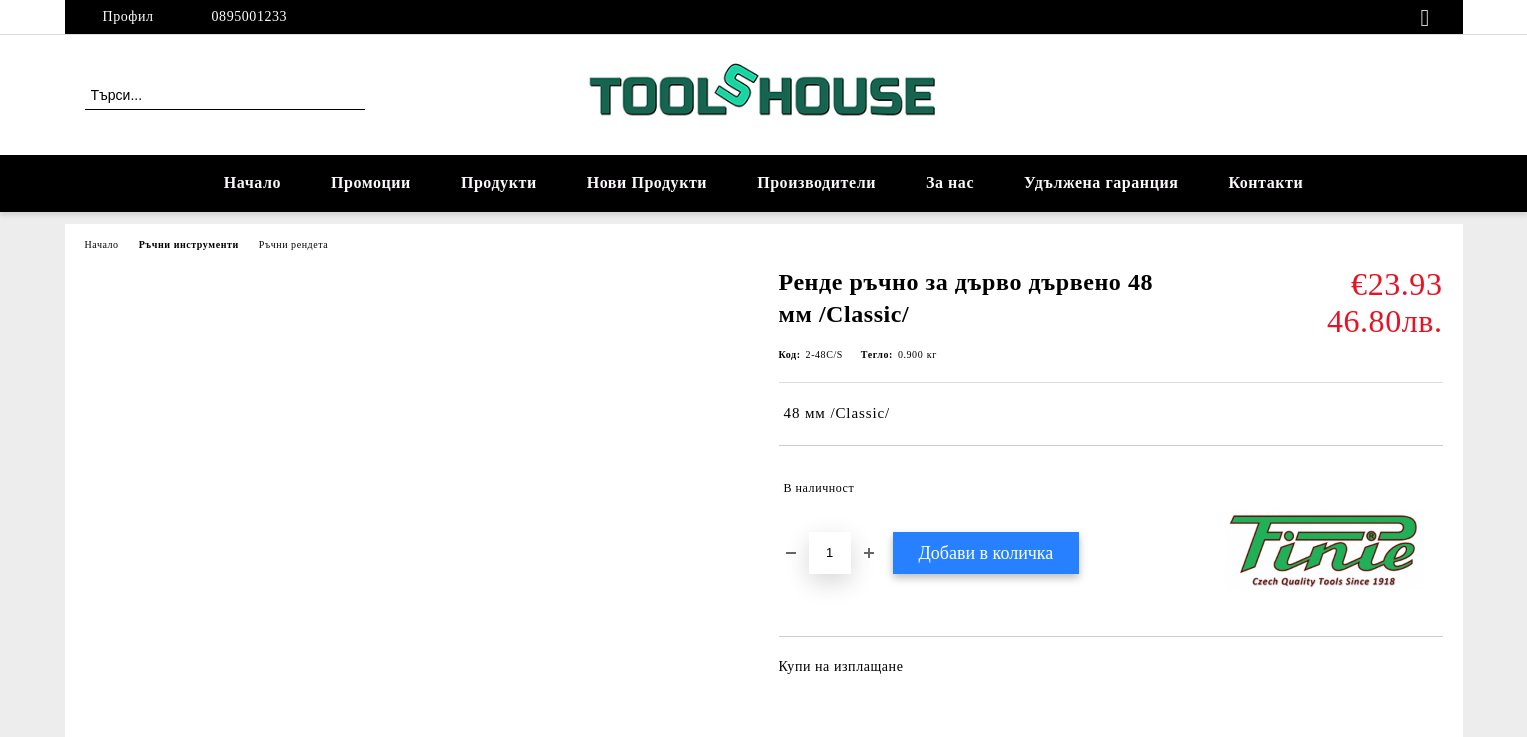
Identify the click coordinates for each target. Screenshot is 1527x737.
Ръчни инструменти (189, 244)
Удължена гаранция (1101, 182)
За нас (950, 182)
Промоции (371, 182)
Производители (816, 182)
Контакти (1265, 182)
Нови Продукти (647, 182)
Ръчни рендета (294, 244)
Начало (252, 182)
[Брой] (830, 553)
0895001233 (250, 16)
